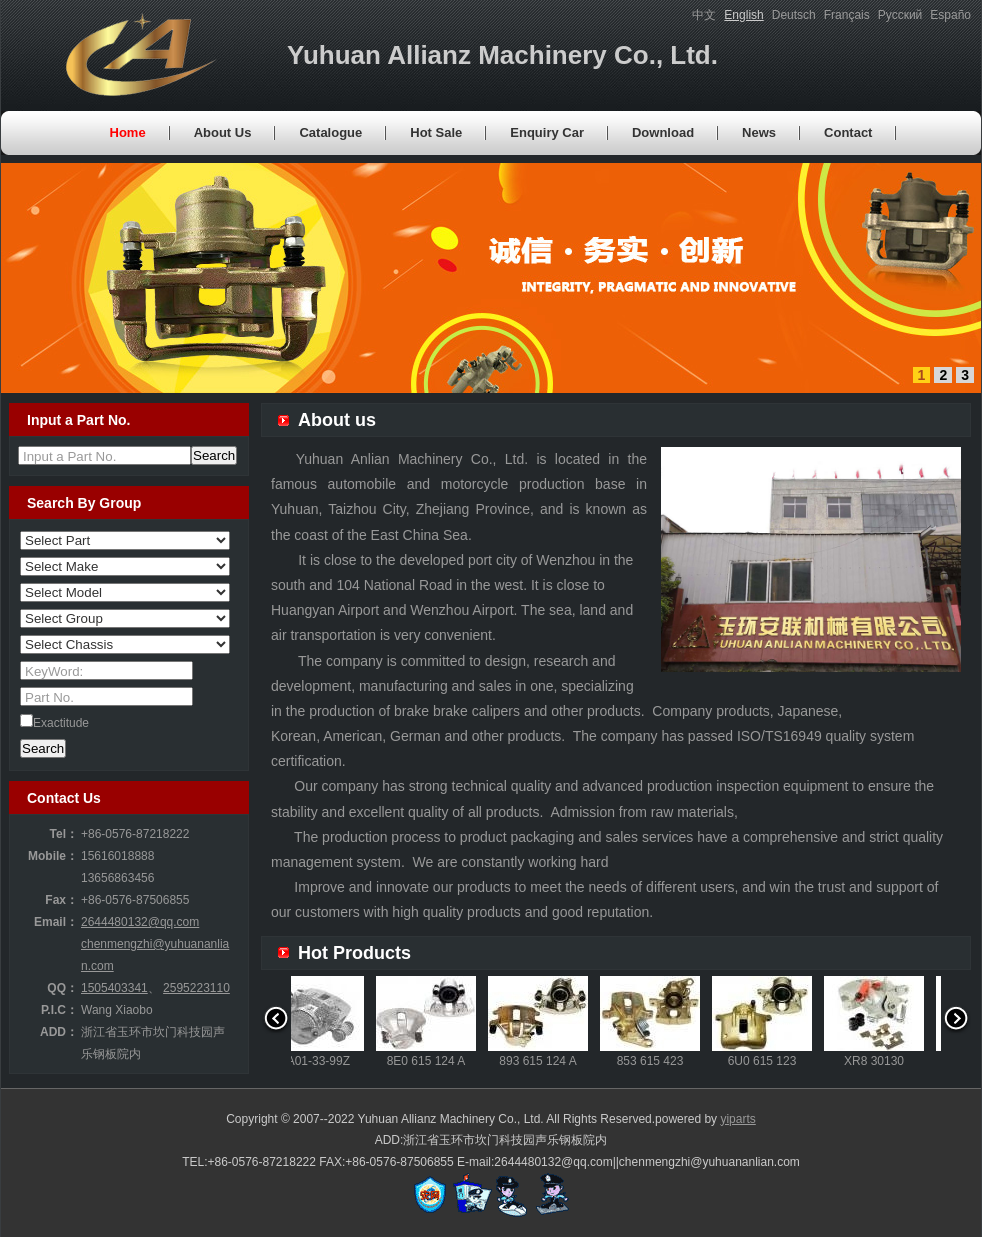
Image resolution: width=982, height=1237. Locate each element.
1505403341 (114, 988)
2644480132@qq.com (140, 922)
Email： (56, 922)
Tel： (64, 834)
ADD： (59, 1032)
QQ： (62, 988)
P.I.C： (59, 1010)
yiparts (737, 1119)
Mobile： (53, 856)
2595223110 (196, 988)
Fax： (61, 900)
